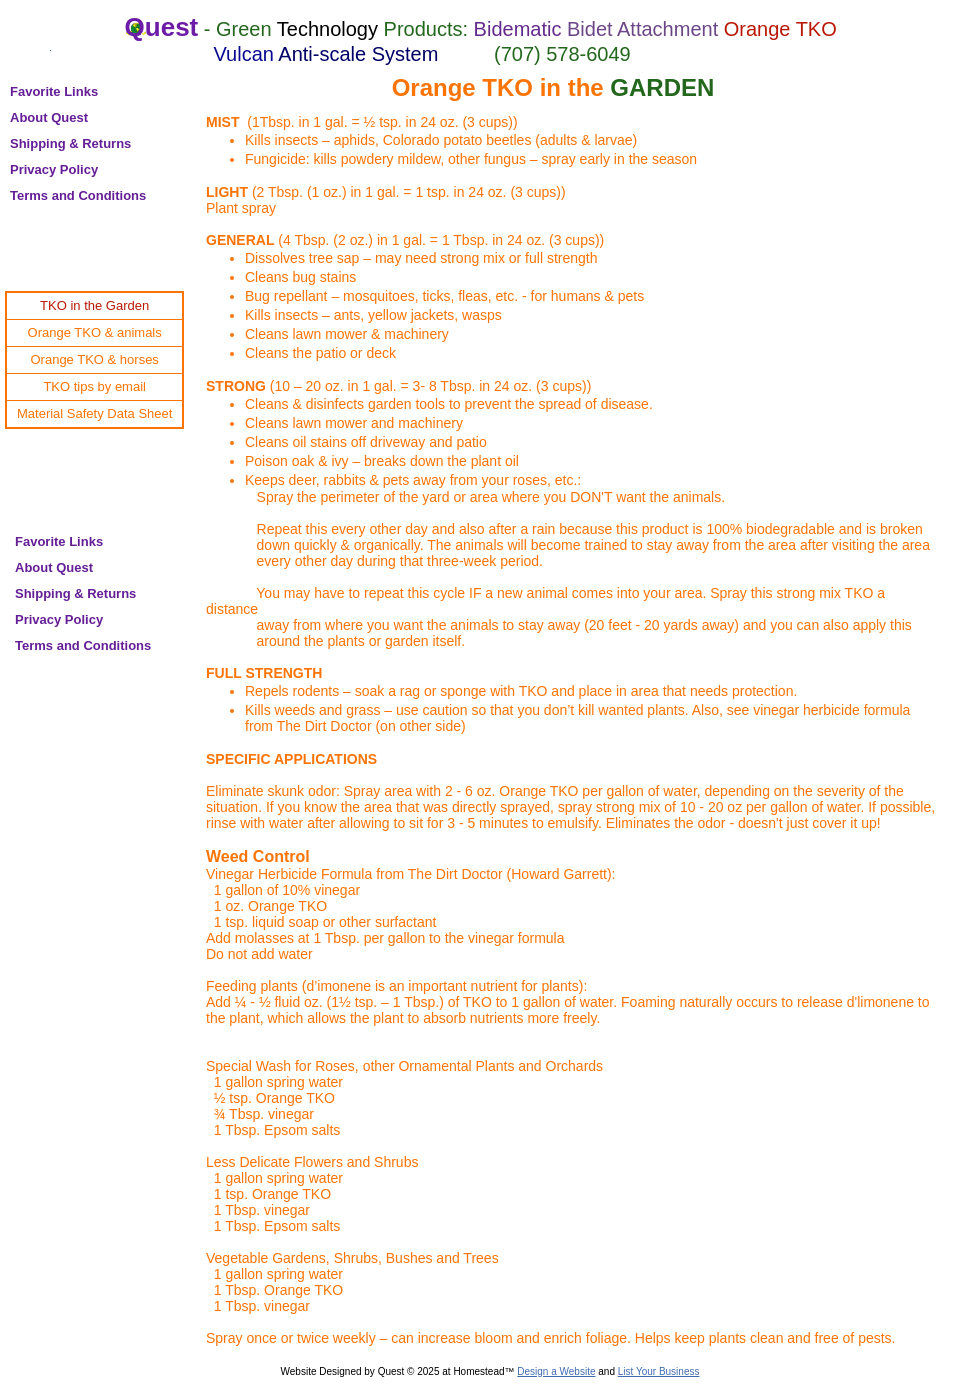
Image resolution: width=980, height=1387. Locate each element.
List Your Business (659, 1371)
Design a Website (556, 1371)
